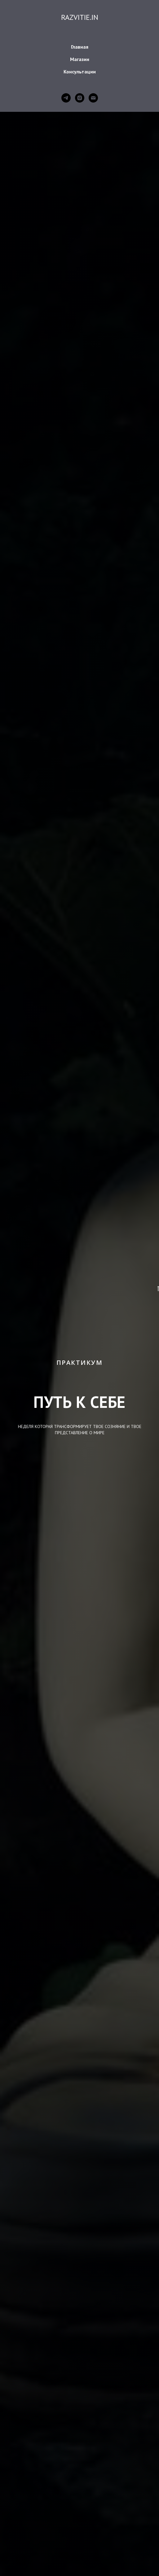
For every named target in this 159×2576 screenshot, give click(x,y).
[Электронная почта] (93, 98)
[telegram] (66, 98)
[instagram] (79, 98)
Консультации (80, 71)
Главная (79, 47)
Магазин (79, 59)
